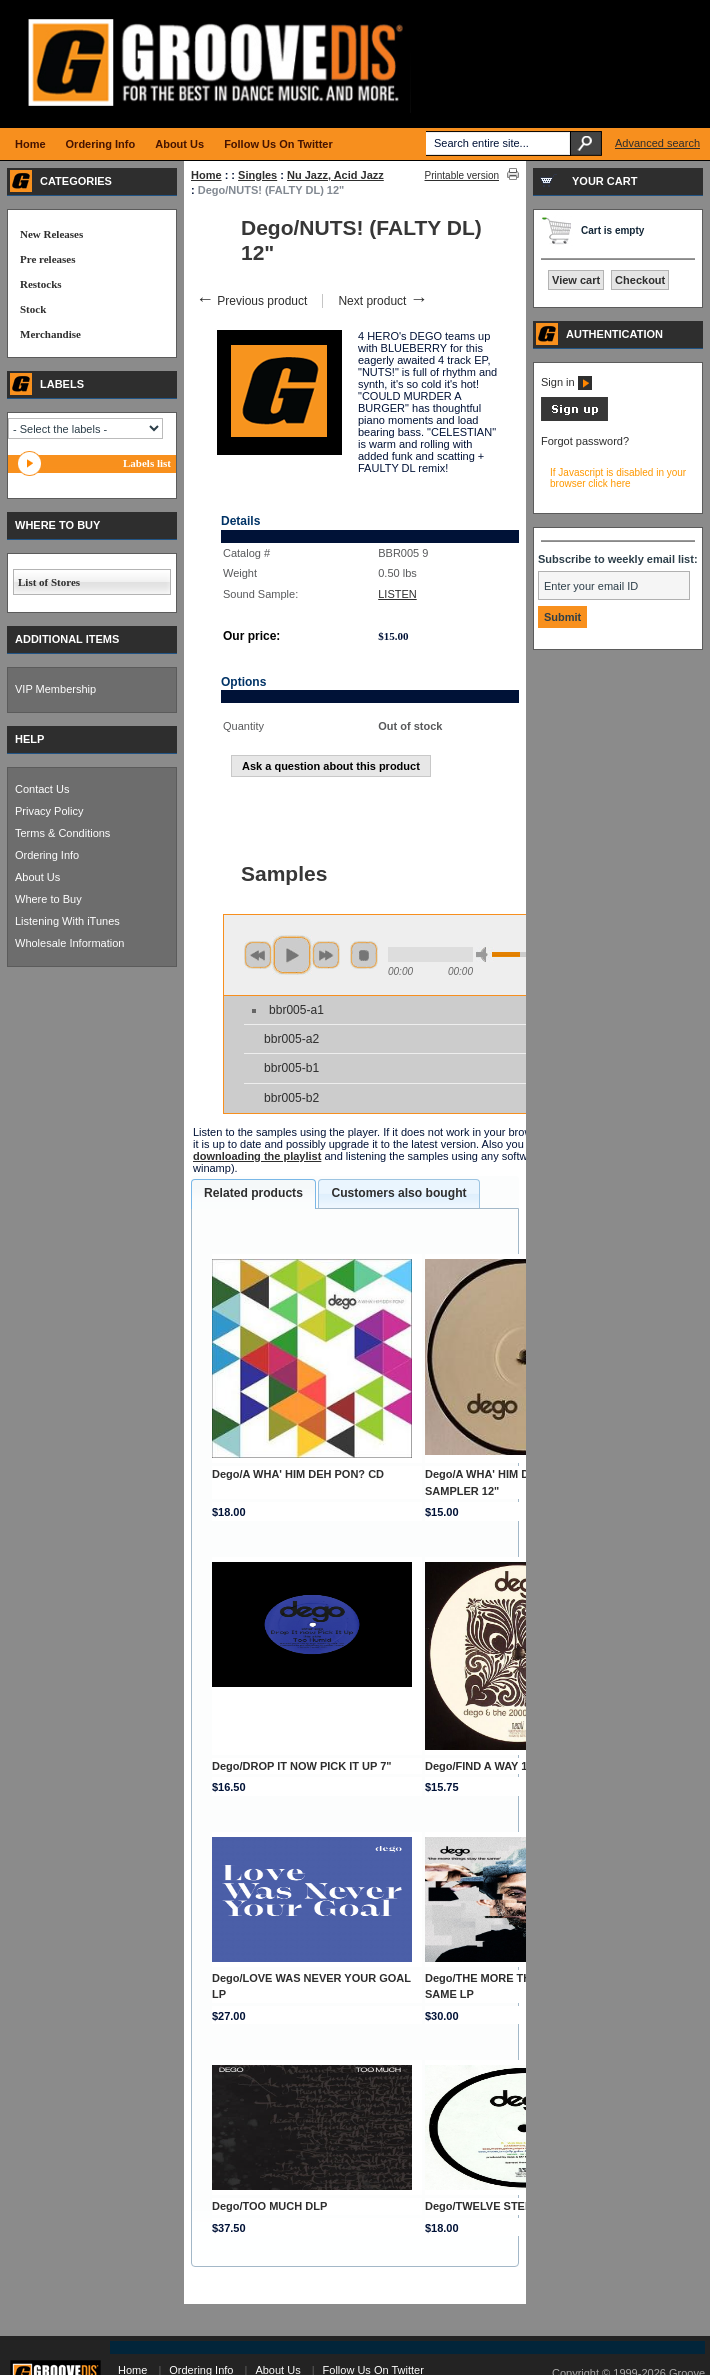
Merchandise (50, 334)
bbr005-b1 (291, 1068)
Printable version (462, 175)
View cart (576, 280)
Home (206, 175)
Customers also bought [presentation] (398, 1193)
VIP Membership (55, 689)
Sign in (566, 382)
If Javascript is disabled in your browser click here (618, 478)
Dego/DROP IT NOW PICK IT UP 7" (302, 1766)
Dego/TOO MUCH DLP (269, 2206)
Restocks (41, 284)
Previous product (251, 301)
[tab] (253, 1194)
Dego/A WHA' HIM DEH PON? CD (298, 1474)
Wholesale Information (69, 943)
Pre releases (47, 259)
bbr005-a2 (291, 1039)
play (292, 955)
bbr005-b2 (291, 1098)
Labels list (147, 463)
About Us (37, 877)
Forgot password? (585, 441)
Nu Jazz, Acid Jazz (335, 175)
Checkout (640, 280)
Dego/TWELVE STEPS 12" (492, 2206)
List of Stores (49, 582)
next (326, 955)
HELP (29, 739)
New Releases (51, 234)
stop (364, 955)
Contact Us (42, 789)
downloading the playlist (257, 1156)
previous (258, 955)
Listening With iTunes (67, 921)
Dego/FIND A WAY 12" (482, 1766)
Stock (33, 309)
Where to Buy (48, 899)
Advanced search (657, 143)
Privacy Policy (49, 811)
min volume (485, 954)
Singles (257, 175)
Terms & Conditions (62, 833)
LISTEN (397, 594)
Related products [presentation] (253, 1193)
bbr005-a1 (296, 1010)
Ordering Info (47, 855)
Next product (382, 301)
